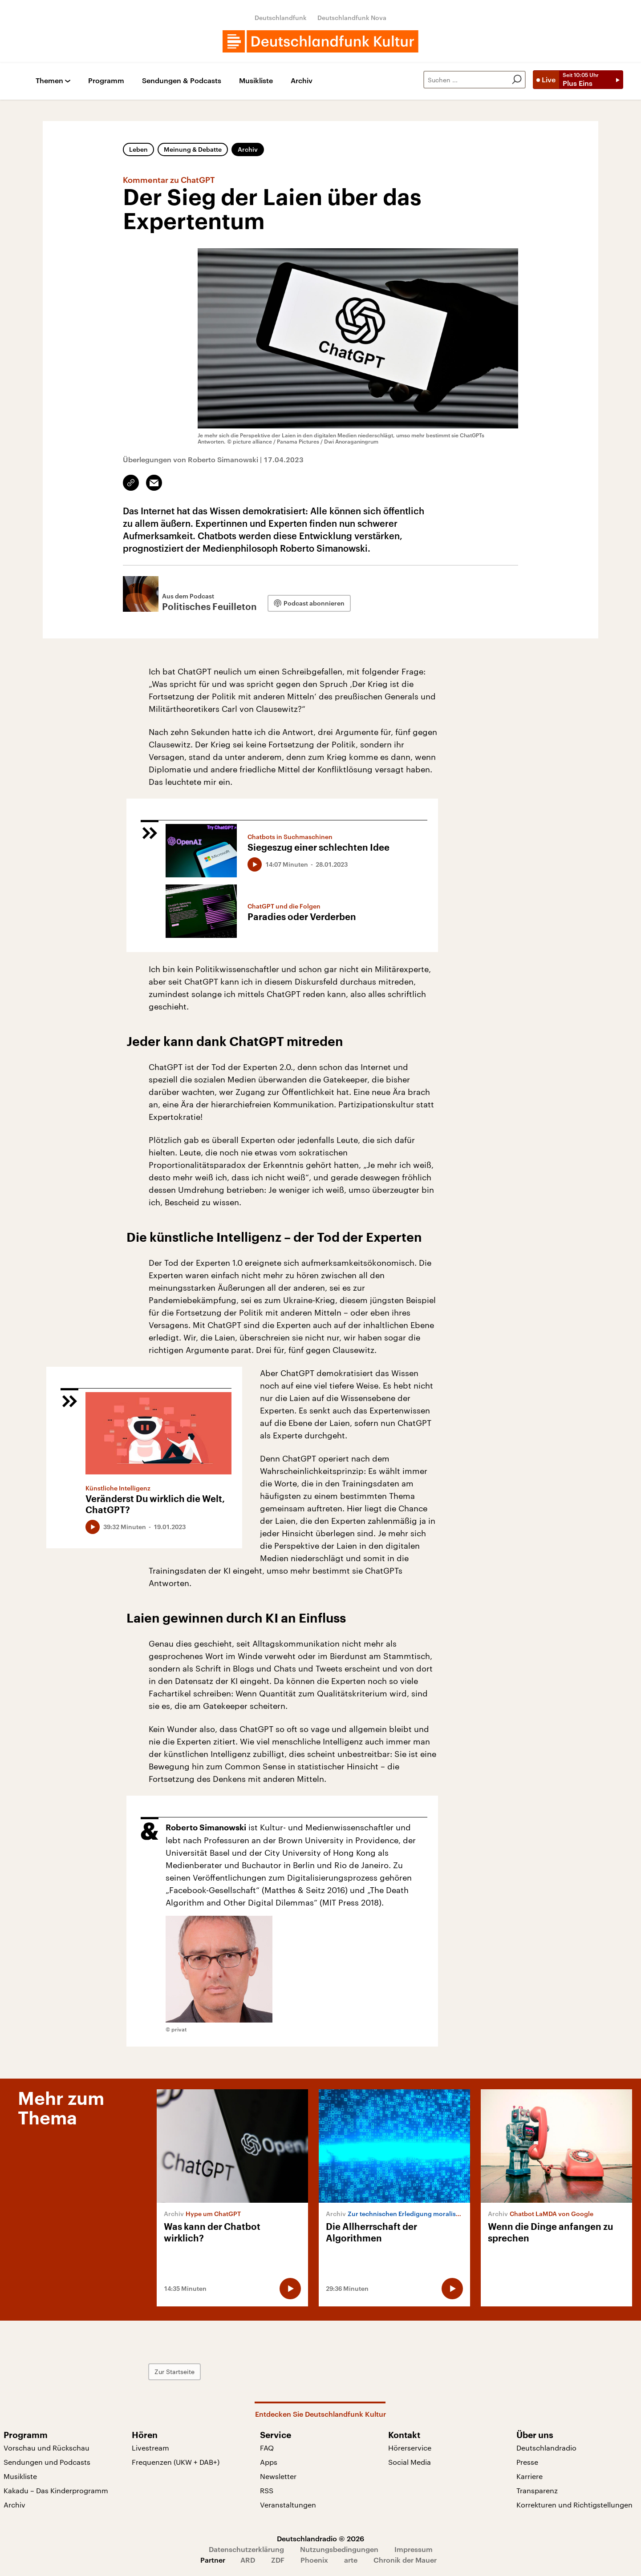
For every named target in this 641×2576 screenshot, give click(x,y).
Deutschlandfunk (281, 17)
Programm (106, 81)
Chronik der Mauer (405, 2560)
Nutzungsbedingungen (339, 2549)
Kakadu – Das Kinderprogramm (56, 2490)
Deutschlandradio (546, 2447)
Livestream (150, 2447)
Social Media (409, 2462)
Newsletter (278, 2476)
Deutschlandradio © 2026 (320, 2538)
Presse (527, 2462)
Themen (49, 81)
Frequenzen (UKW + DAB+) (175, 2462)
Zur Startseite (174, 2371)
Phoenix (314, 2560)
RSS (266, 2490)
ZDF (277, 2560)
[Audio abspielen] (254, 864)
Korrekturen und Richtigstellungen (574, 2504)
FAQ (267, 2447)
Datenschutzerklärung (246, 2549)
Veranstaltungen (288, 2504)
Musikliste (256, 81)
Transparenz (537, 2490)
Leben (138, 149)
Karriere (529, 2476)
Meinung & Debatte (193, 149)
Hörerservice (409, 2447)
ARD (247, 2560)
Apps (268, 2462)
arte (350, 2560)
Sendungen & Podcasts (181, 81)
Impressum (413, 2549)
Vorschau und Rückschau (46, 2447)
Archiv (301, 81)
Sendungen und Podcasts (47, 2462)
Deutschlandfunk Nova (351, 17)
